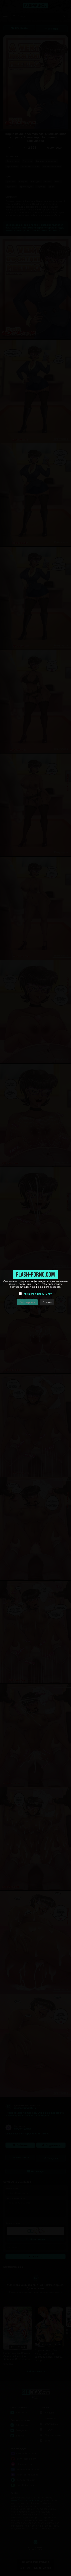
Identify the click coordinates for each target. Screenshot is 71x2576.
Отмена (47, 1302)
